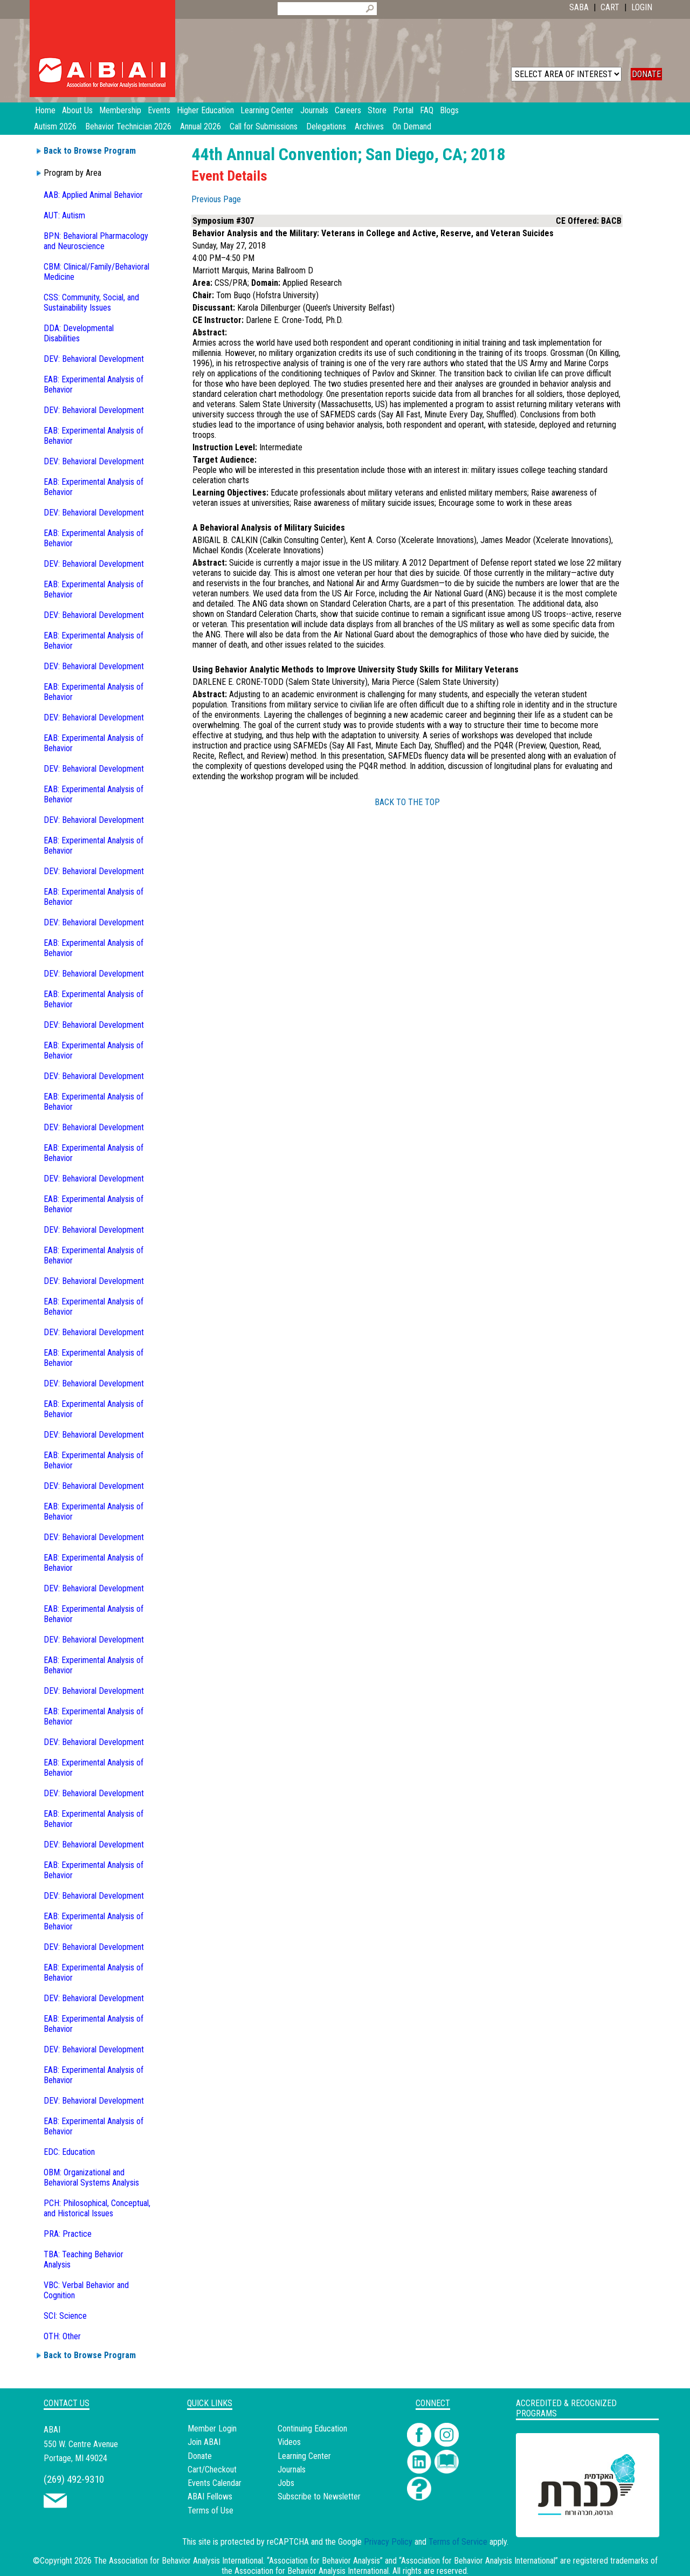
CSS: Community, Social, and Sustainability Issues (91, 302)
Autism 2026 (55, 126)
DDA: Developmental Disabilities (79, 333)
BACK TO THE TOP (407, 802)
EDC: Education (69, 2152)
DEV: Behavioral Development (94, 359)
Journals (292, 2469)
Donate (200, 2456)
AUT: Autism (64, 215)
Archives (369, 126)
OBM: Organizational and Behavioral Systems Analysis (91, 2177)
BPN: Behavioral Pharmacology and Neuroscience (96, 241)
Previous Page (216, 199)
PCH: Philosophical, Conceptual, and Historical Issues (97, 2208)
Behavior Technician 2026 (128, 126)
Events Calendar (215, 2483)
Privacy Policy (388, 2542)
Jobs (286, 2483)
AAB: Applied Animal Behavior (93, 195)
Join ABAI (204, 2442)
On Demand (411, 126)
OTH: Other (62, 2336)
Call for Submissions (264, 126)
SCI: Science (65, 2316)
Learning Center (304, 2456)
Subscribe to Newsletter (319, 2496)
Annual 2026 (200, 126)
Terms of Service (458, 2542)
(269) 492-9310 (74, 2479)
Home (45, 110)
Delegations (326, 126)
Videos (289, 2442)
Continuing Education (312, 2428)
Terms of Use (210, 2510)
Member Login (212, 2428)
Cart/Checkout (212, 2469)
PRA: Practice (68, 2234)
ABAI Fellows (210, 2496)
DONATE (646, 74)
